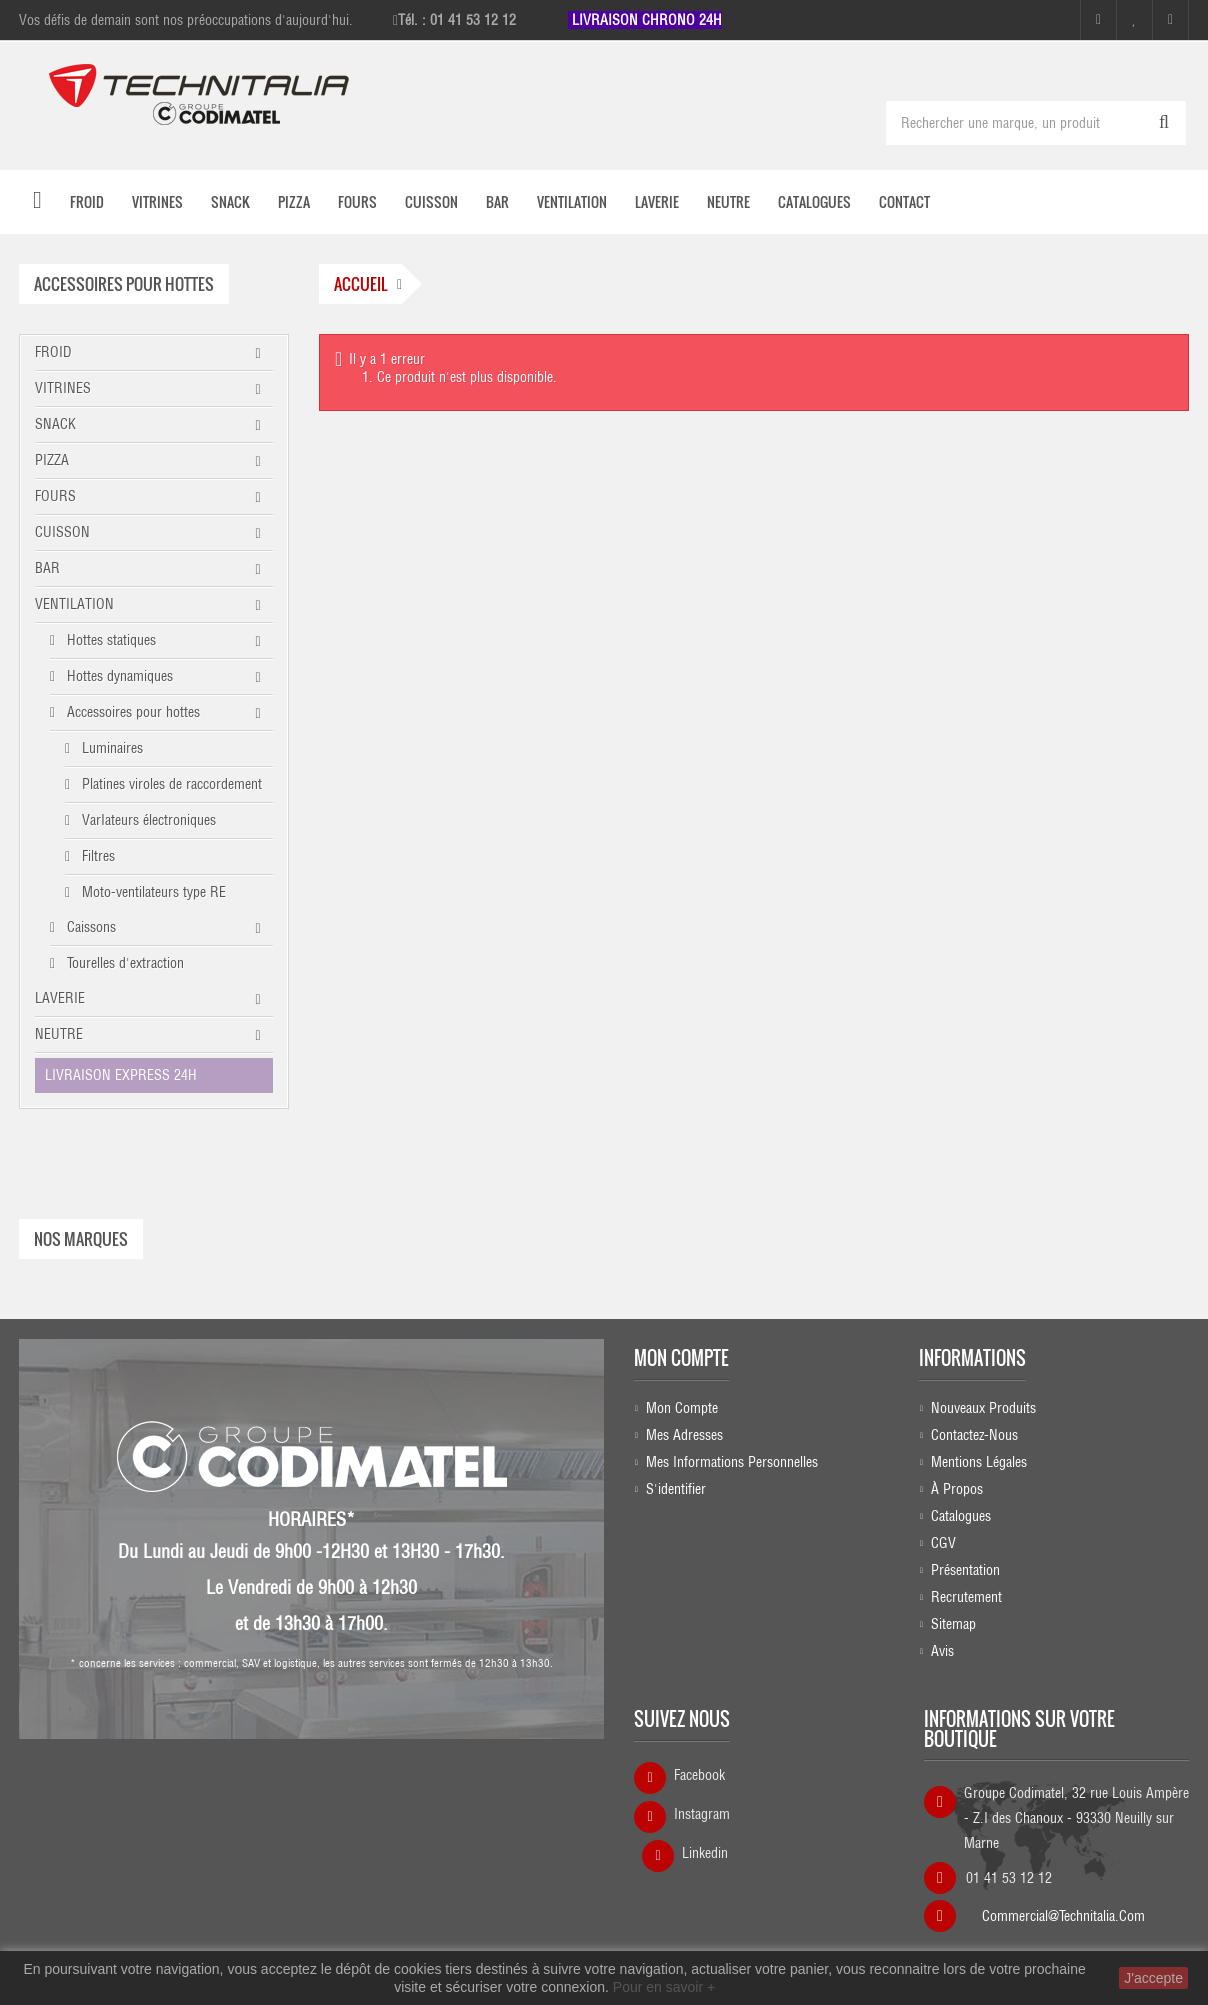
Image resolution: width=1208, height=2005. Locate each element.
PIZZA (52, 460)
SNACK (55, 424)
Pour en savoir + (664, 1987)
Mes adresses (684, 1435)
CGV (943, 1543)
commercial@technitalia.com (1063, 1910)
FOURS (55, 496)
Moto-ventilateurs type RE (152, 892)
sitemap (953, 1624)
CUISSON (62, 532)
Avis (942, 1651)
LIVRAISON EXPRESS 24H (121, 1075)
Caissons (89, 927)
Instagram (702, 1814)
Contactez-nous (974, 1435)
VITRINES (63, 388)
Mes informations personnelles (732, 1462)
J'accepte (1153, 1978)
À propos (957, 1489)
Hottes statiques (109, 640)
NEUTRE (59, 1034)
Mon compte (681, 1358)
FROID (53, 352)
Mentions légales (979, 1462)
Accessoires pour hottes (131, 712)
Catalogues (961, 1516)
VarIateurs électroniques (147, 820)
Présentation (965, 1570)
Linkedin (705, 1853)
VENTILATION (74, 604)
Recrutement (966, 1597)
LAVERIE (60, 998)
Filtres (96, 856)
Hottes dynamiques (118, 676)
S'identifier (676, 1489)
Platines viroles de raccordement (170, 784)
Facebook (699, 1775)
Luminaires (110, 748)
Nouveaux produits (983, 1408)
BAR (47, 568)
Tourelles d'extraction (123, 963)
